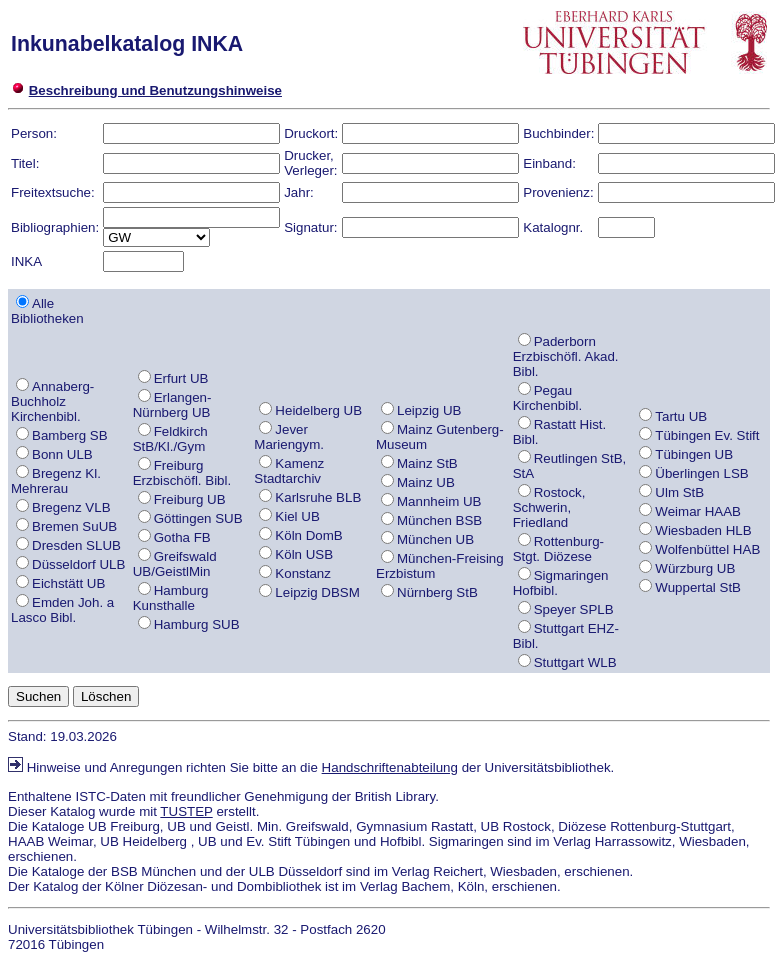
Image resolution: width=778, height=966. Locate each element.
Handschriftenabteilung (390, 767)
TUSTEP (186, 811)
